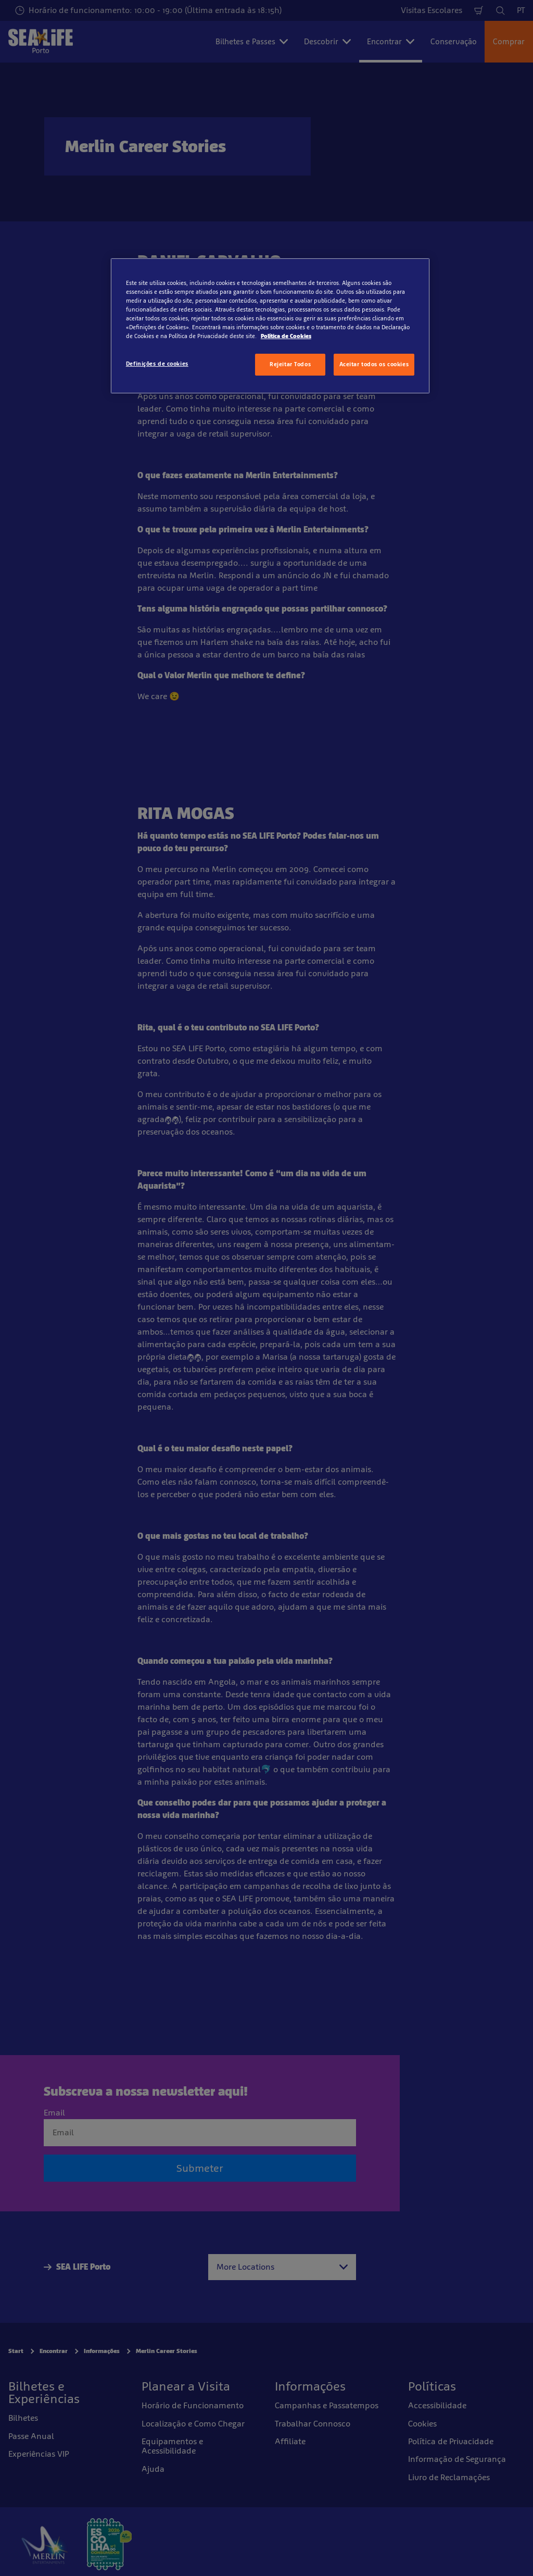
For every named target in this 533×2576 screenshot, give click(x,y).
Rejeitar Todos (290, 364)
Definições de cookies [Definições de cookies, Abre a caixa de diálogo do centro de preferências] (157, 363)
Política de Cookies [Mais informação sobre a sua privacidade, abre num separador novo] (286, 336)
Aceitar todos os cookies (374, 364)
